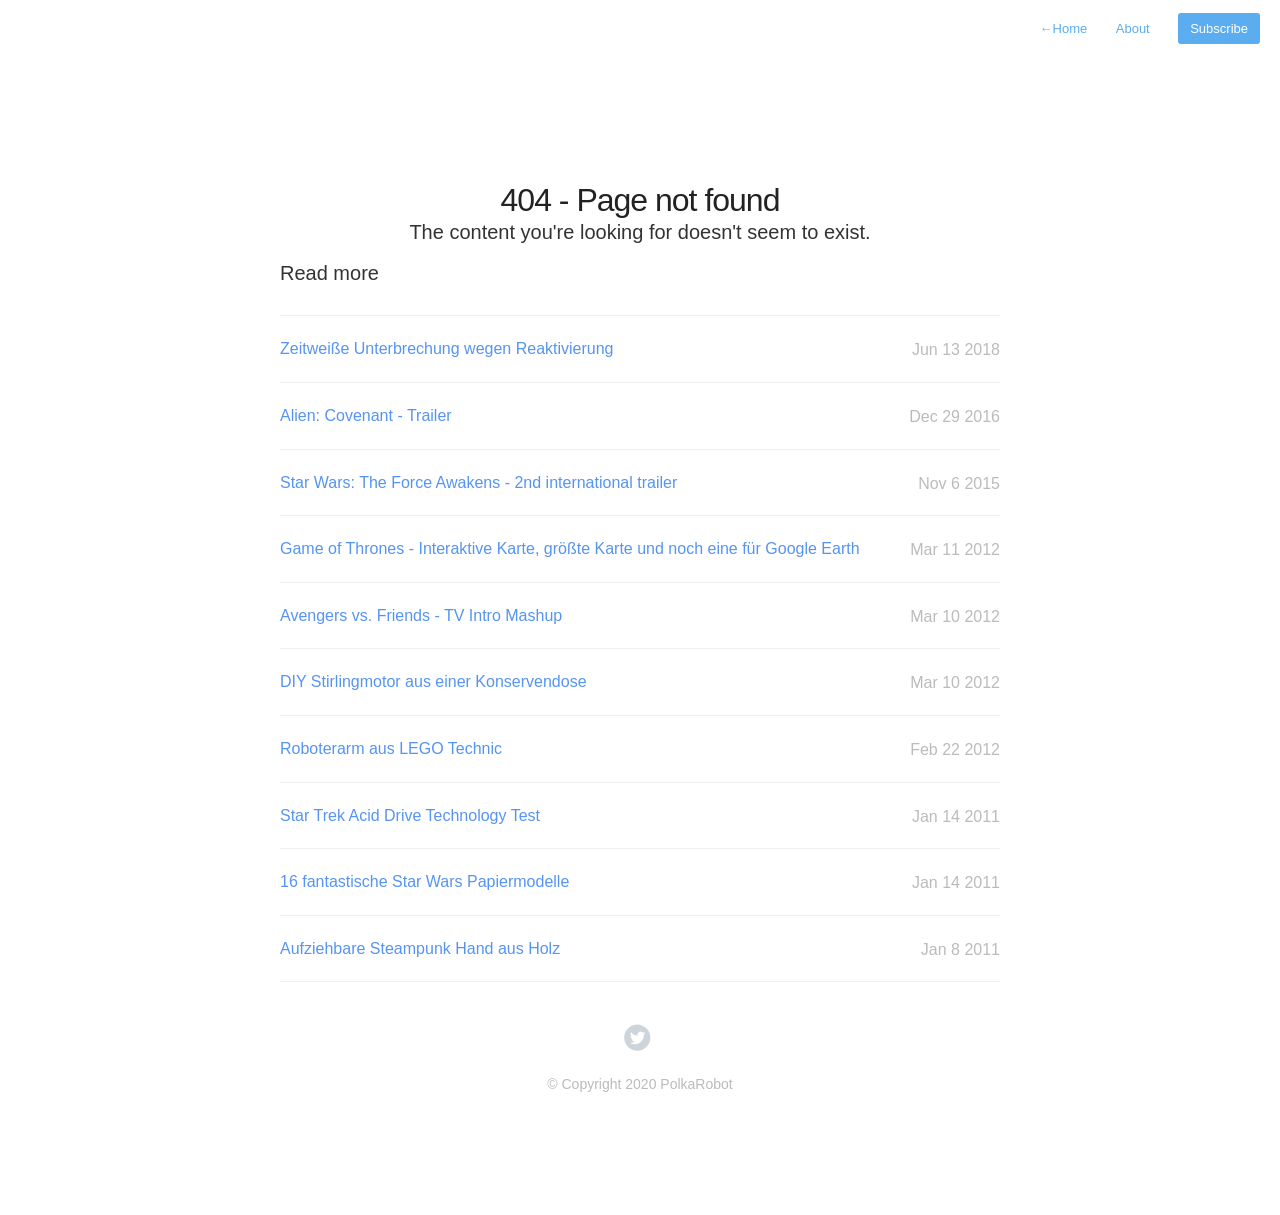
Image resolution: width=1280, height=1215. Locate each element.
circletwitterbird (637, 1038)
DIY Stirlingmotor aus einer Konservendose (640, 682)
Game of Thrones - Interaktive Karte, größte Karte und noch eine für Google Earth (640, 549)
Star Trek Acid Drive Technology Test (640, 816)
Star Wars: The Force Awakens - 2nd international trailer (640, 483)
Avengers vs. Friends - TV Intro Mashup (640, 616)
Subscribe (1219, 28)
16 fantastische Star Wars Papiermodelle (640, 882)
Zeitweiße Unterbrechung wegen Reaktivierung (640, 349)
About (1133, 28)
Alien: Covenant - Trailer (640, 416)
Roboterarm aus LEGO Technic (640, 749)
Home (1064, 28)
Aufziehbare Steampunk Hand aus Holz (640, 949)
